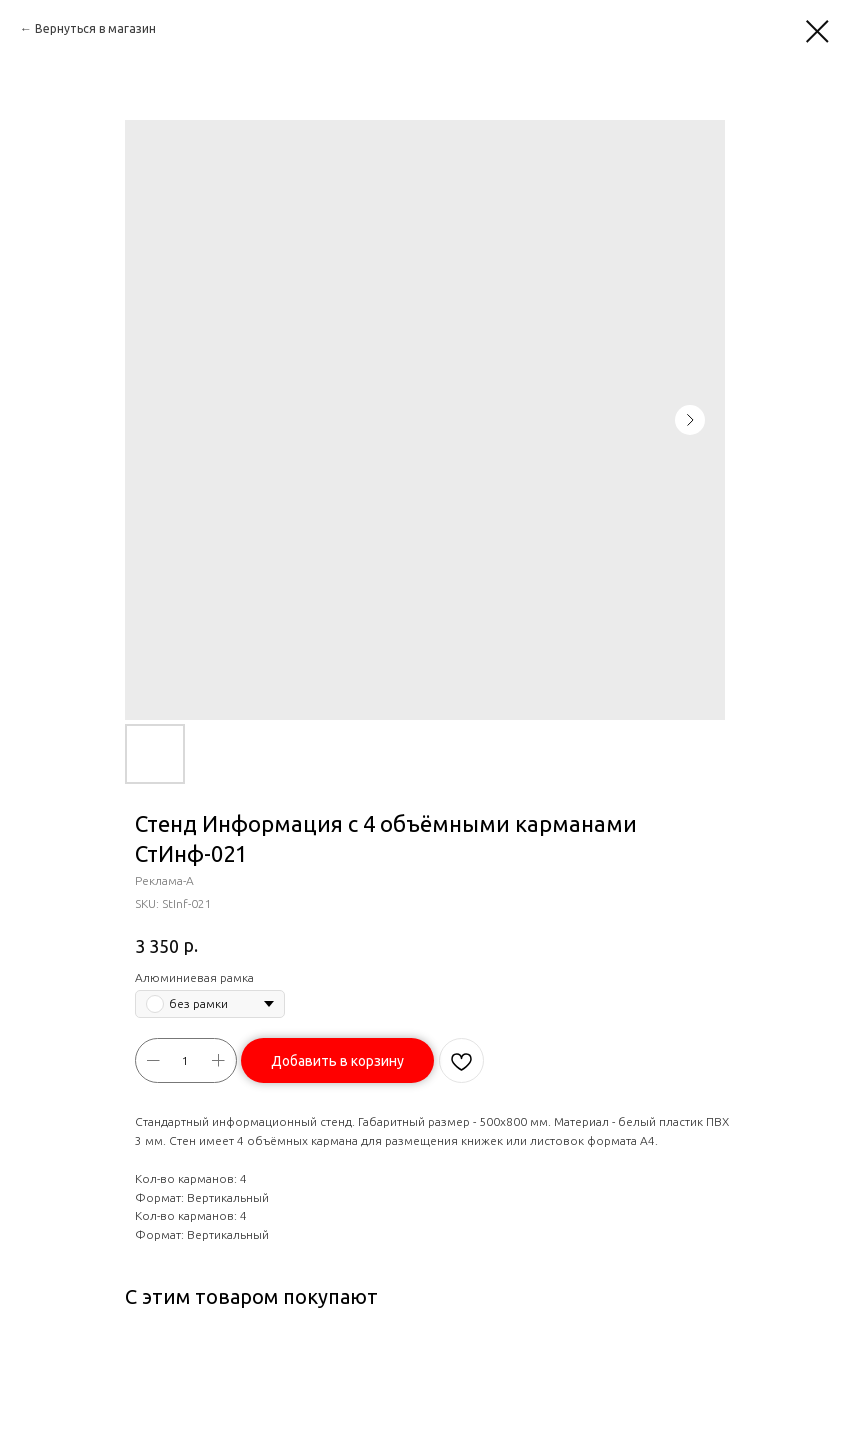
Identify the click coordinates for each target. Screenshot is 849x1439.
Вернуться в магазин (95, 28)
